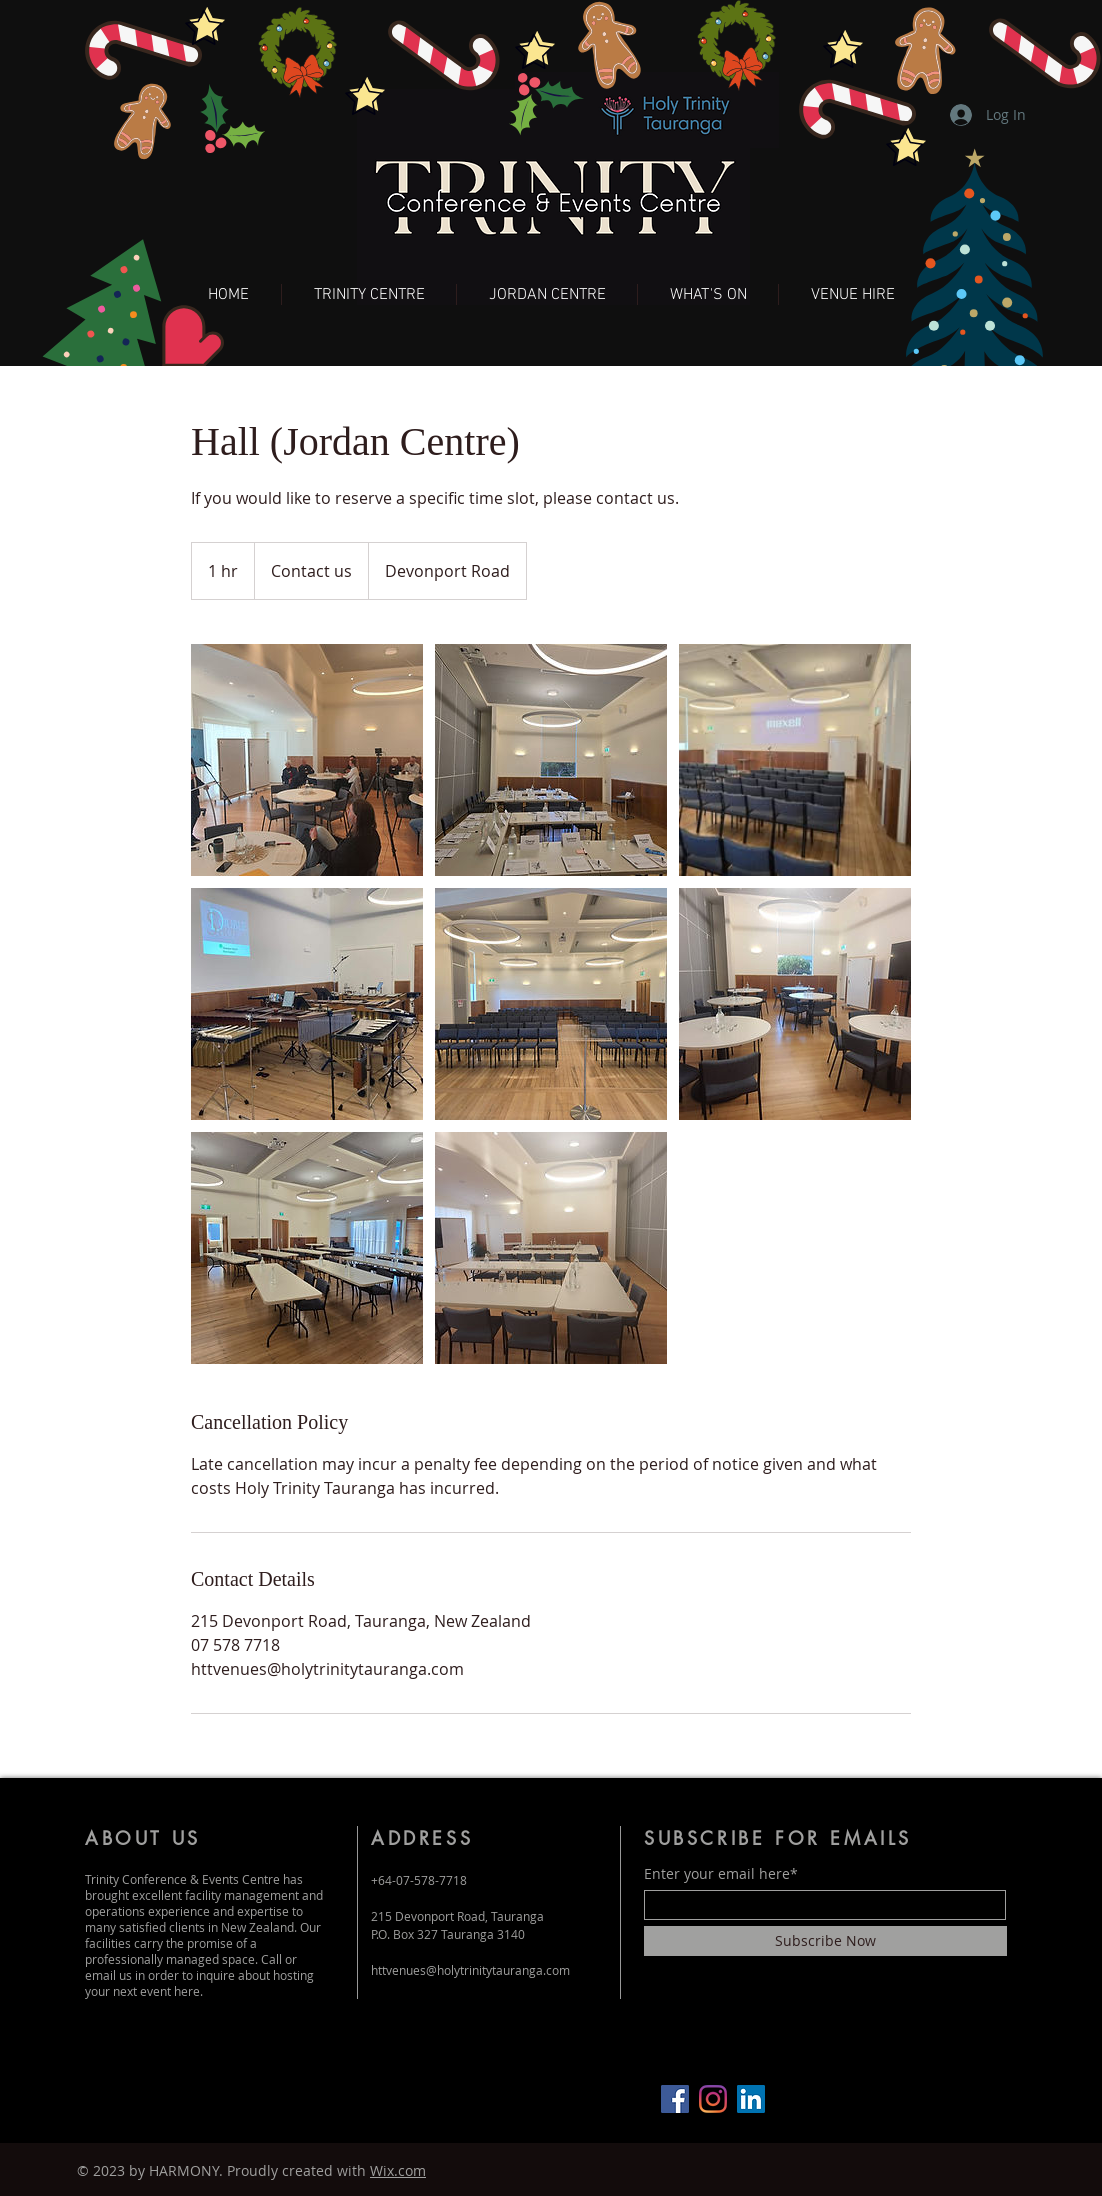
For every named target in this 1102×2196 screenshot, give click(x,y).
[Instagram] (713, 2099)
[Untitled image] (307, 760)
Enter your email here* (721, 1874)
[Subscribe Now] (825, 1941)
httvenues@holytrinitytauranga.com (470, 1970)
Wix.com (398, 2170)
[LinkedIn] (751, 2099)
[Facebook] (675, 2099)
